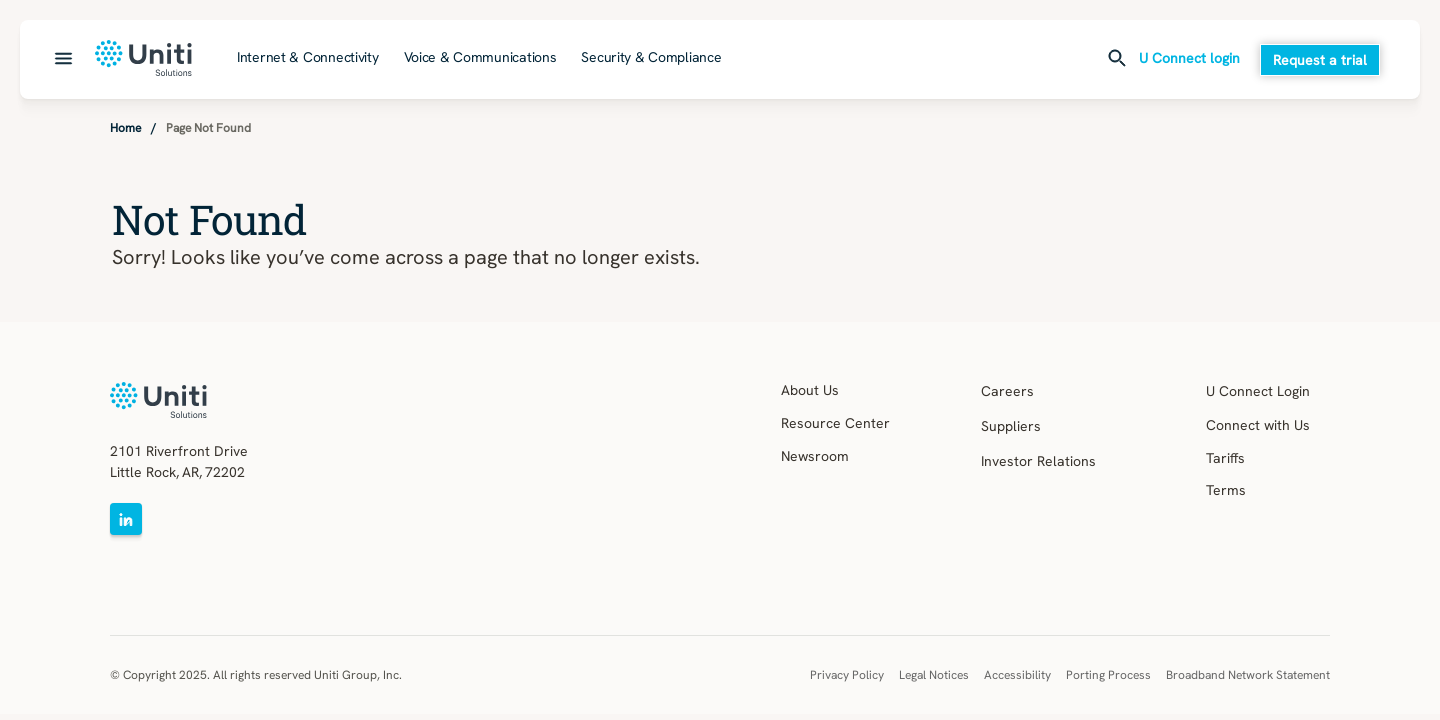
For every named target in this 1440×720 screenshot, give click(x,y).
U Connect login (1189, 59)
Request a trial (1320, 60)
